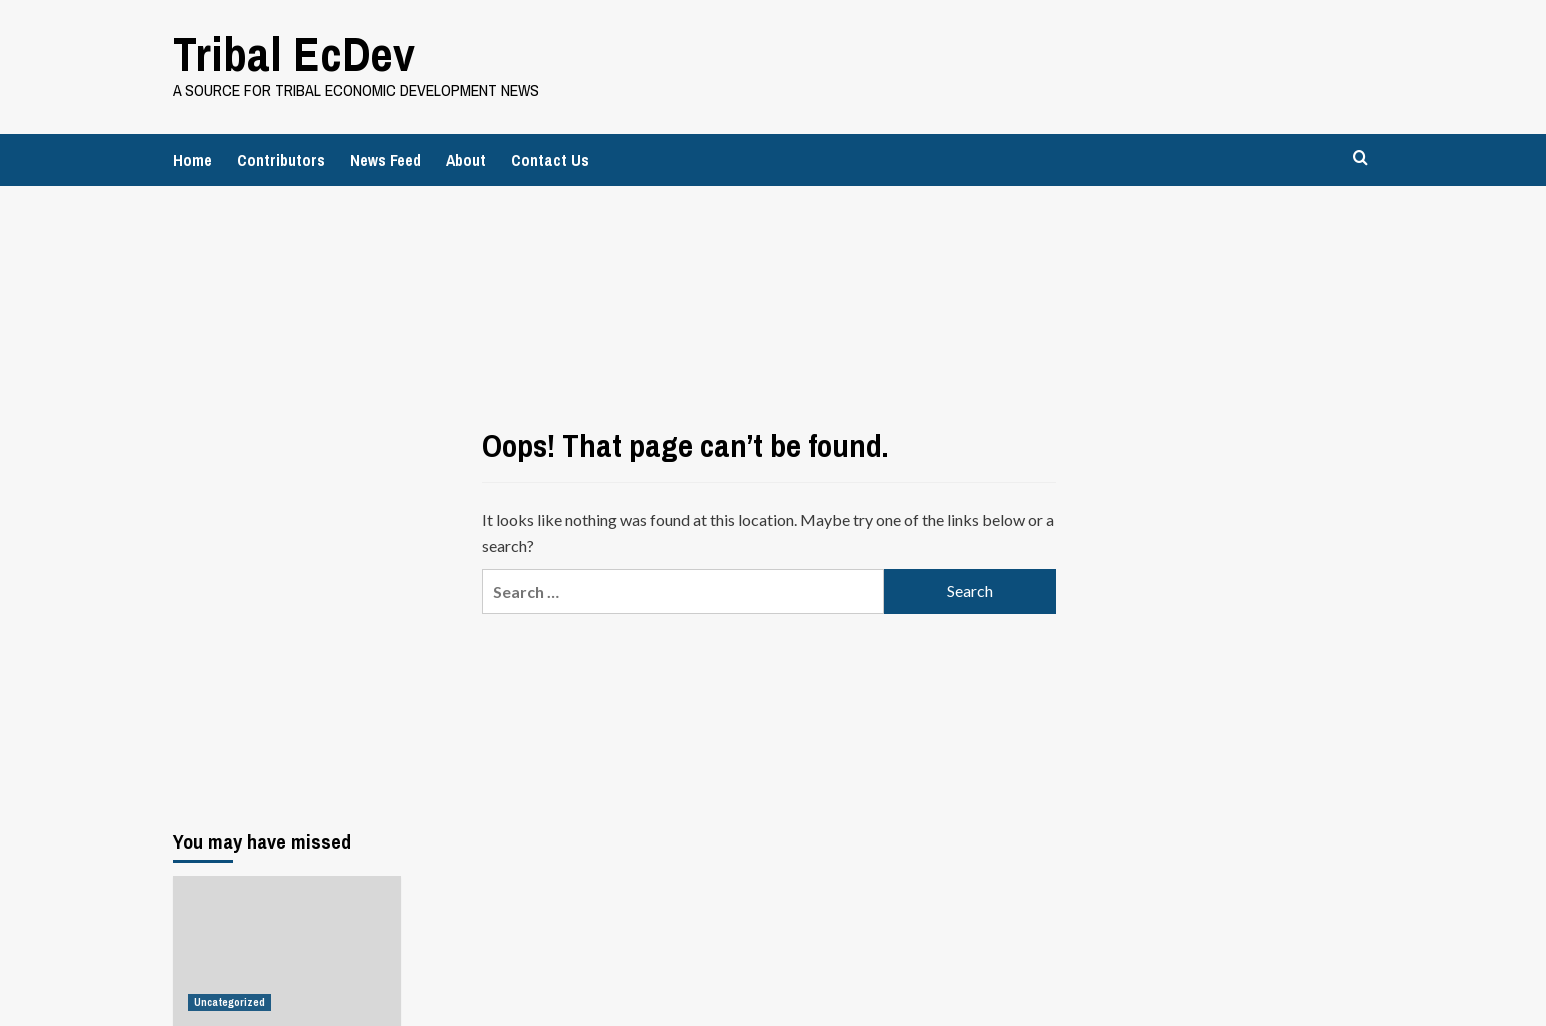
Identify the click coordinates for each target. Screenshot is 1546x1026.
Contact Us (550, 160)
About (466, 160)
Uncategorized (229, 1002)
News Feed (385, 160)
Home (192, 160)
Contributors (281, 160)
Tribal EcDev (294, 53)
